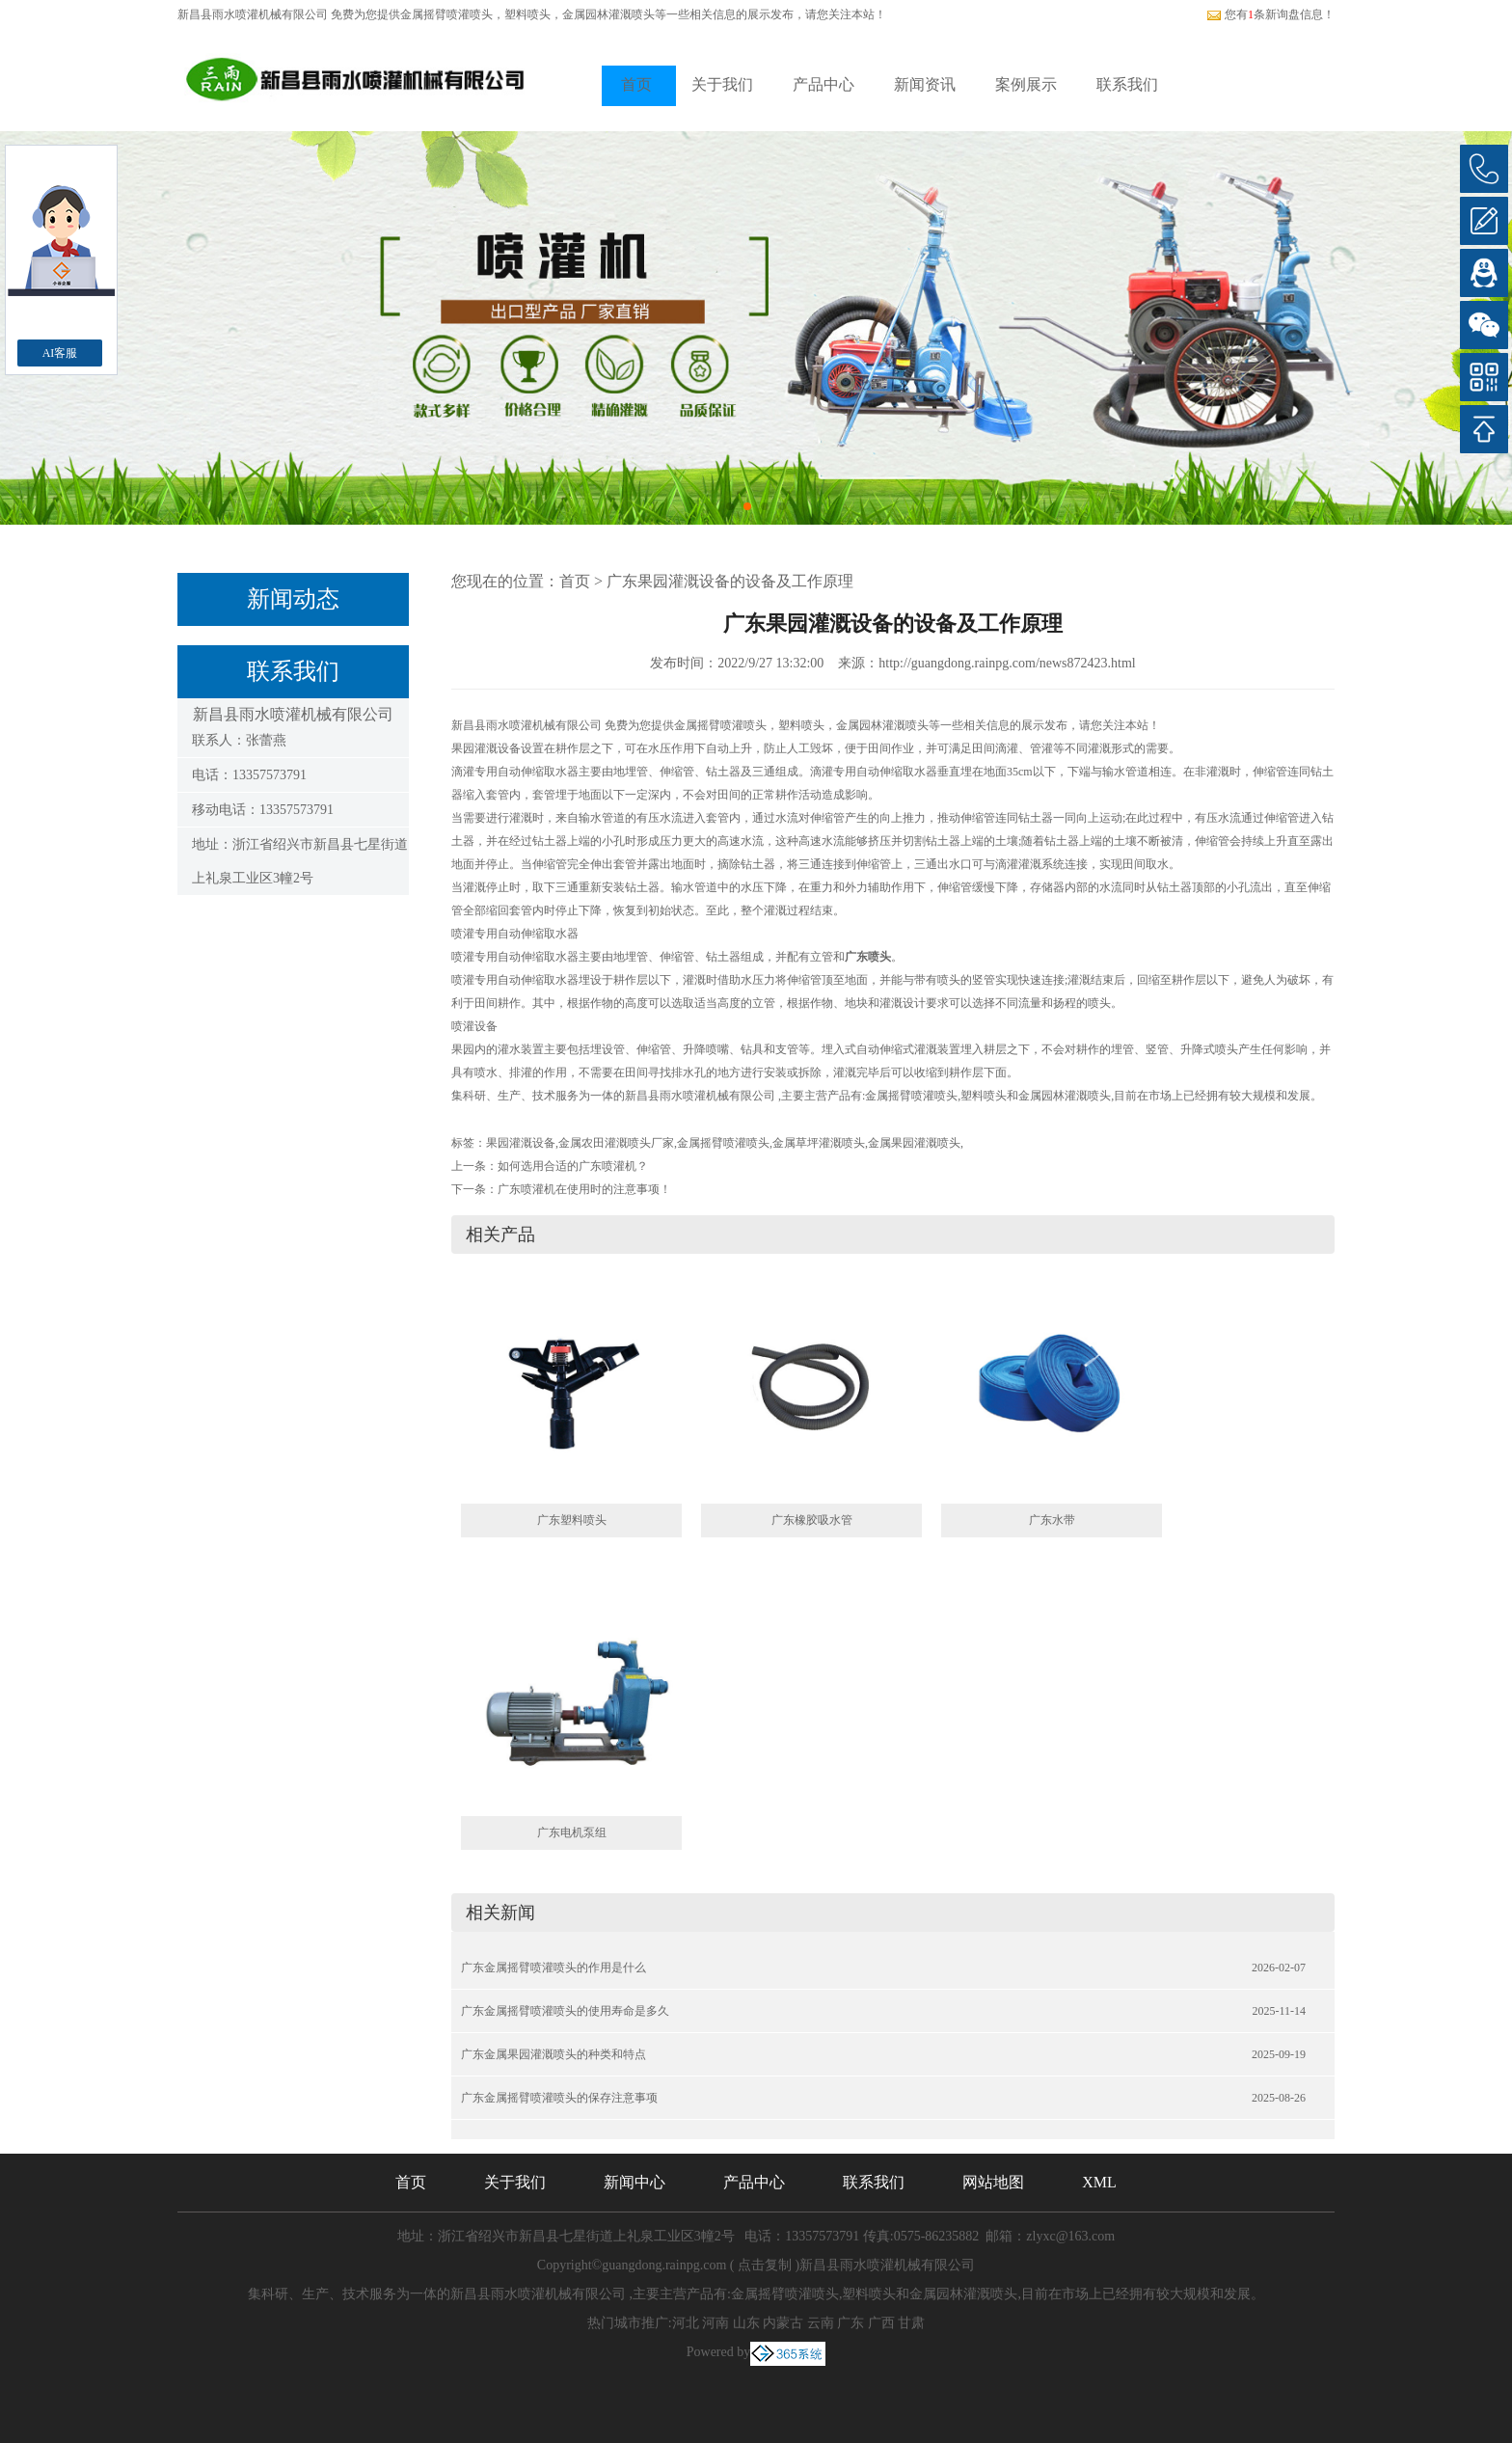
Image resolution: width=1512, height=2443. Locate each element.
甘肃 (911, 2323)
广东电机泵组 (572, 1832)
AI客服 (60, 353)
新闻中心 (634, 2182)
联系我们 (1127, 84)
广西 (881, 2323)
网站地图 (993, 2182)
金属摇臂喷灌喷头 (446, 14)
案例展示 (1026, 84)
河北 (685, 2323)
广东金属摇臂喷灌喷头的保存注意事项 (559, 2097)
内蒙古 (783, 2323)
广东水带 (1052, 1520)
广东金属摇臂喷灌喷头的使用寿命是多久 (565, 2011)
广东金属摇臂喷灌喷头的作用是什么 (553, 1967)
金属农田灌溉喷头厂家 (616, 1143)
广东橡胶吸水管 (811, 1520)
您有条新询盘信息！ (1270, 14)
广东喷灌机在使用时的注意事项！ (584, 1189)
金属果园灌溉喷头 (914, 1143)
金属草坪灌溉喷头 (818, 1143)
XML (1099, 2182)
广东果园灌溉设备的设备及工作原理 (730, 581)
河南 (715, 2323)
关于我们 (722, 84)
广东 (850, 2323)
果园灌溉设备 (520, 1143)
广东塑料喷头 (572, 1520)
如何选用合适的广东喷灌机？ (573, 1166)
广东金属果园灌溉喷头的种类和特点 (553, 2054)
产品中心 (823, 84)
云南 (820, 2323)
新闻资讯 (925, 84)
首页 (636, 84)
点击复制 (765, 2265)
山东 (746, 2323)
